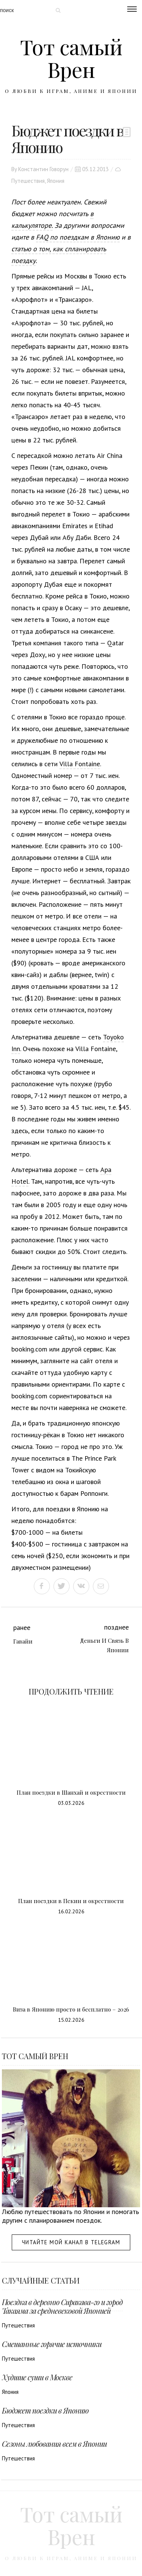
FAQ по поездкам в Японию (78, 237)
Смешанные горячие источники (51, 2344)
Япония (55, 180)
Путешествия (28, 180)
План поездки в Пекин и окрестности (71, 1901)
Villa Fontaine (79, 763)
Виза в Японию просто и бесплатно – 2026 (71, 2009)
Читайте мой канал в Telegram (71, 2242)
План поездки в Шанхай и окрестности (71, 1792)
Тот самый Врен (71, 57)
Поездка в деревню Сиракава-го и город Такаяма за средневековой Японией (62, 2306)
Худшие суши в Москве (37, 2377)
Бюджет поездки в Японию (45, 2410)
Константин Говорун (43, 169)
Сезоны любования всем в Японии (54, 2443)
